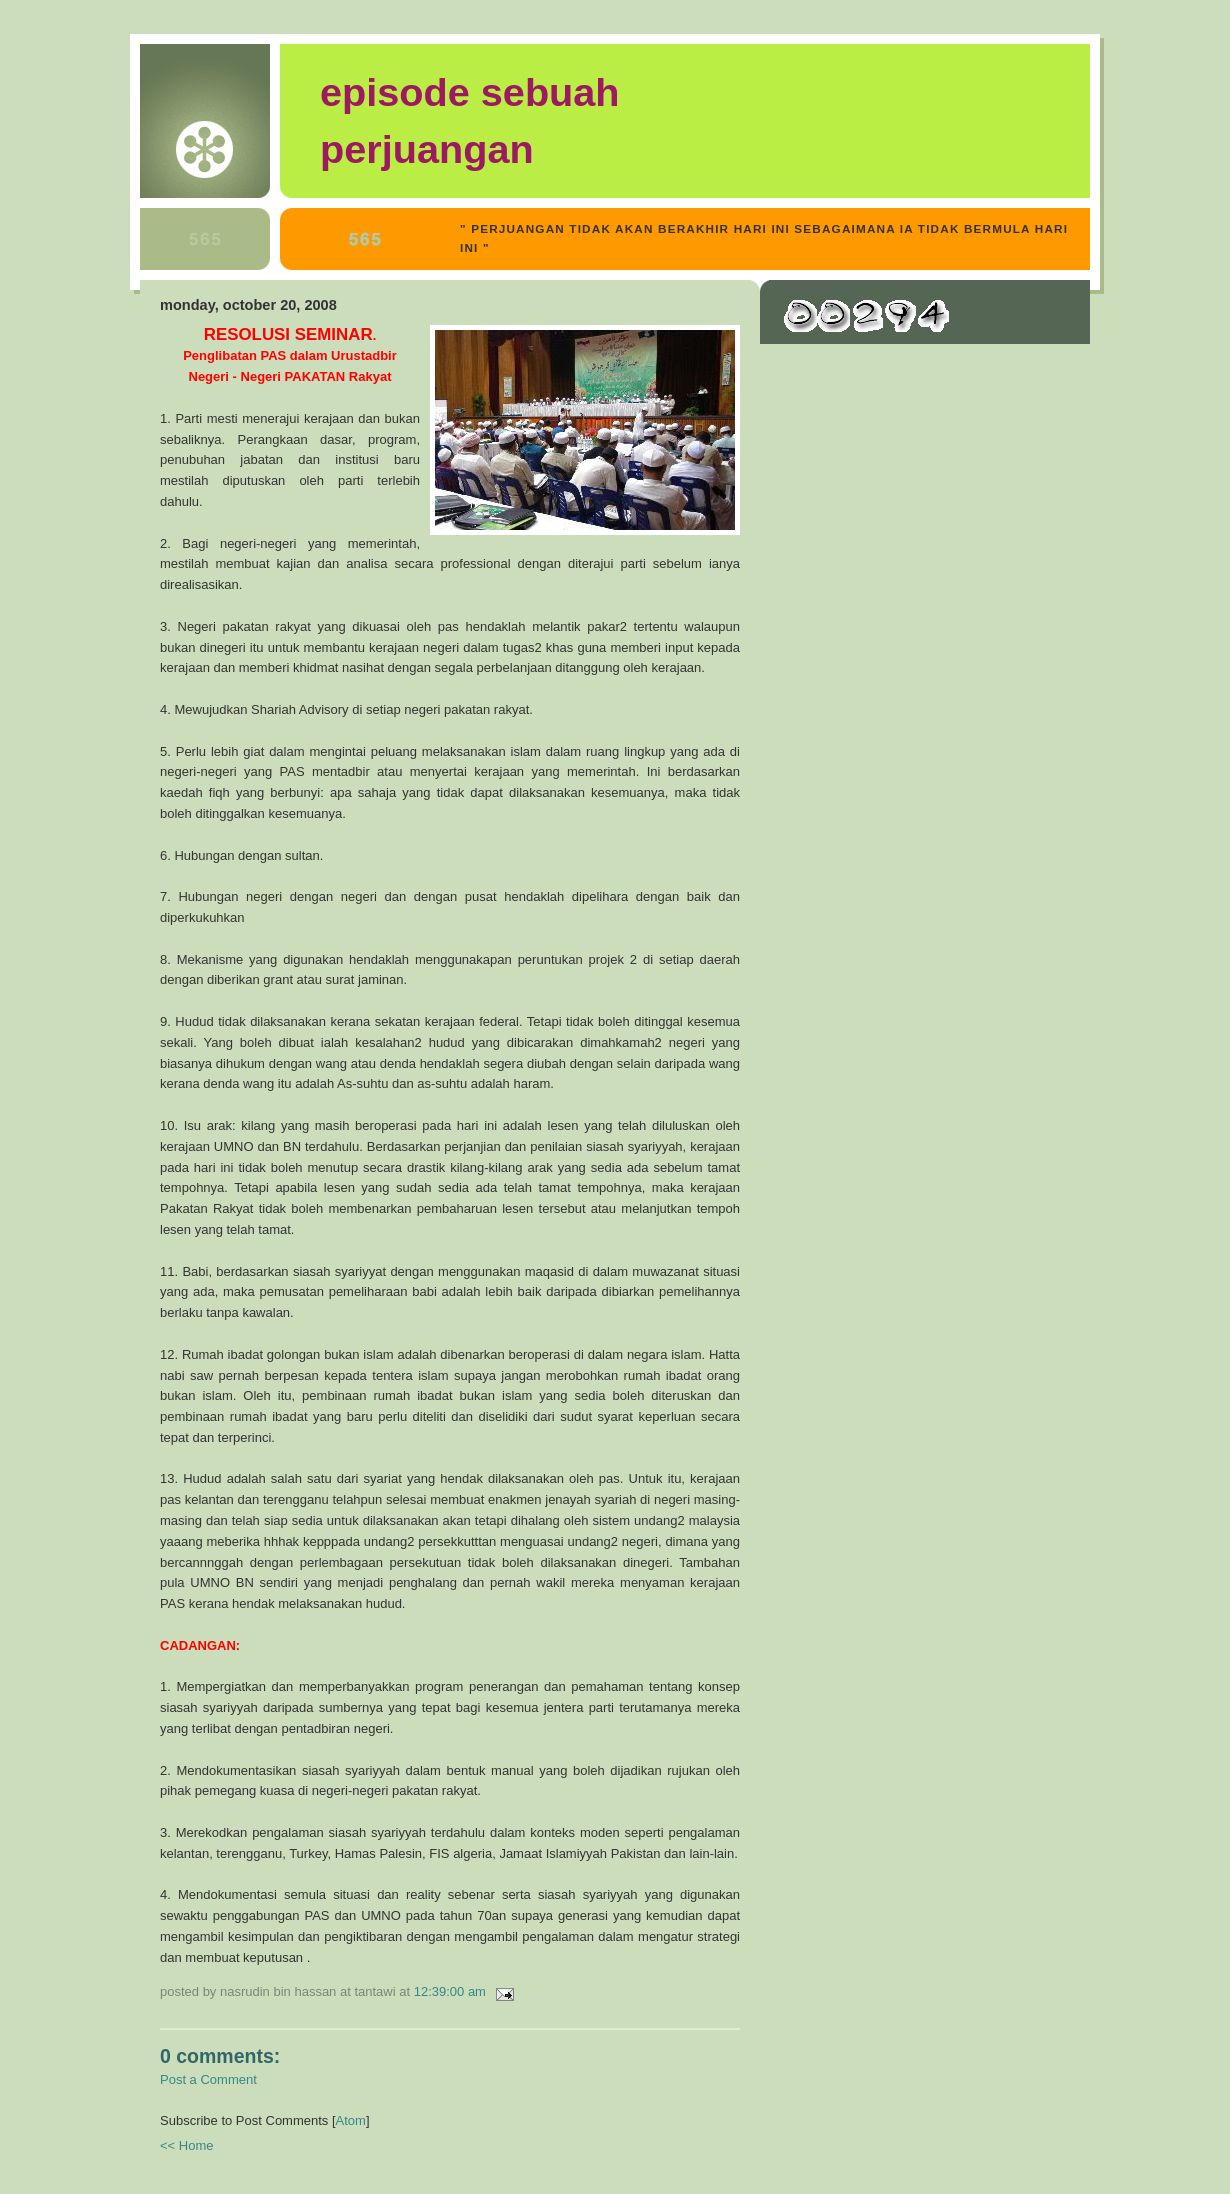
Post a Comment (208, 2079)
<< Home (186, 2145)
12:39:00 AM (452, 1991)
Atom (351, 2120)
